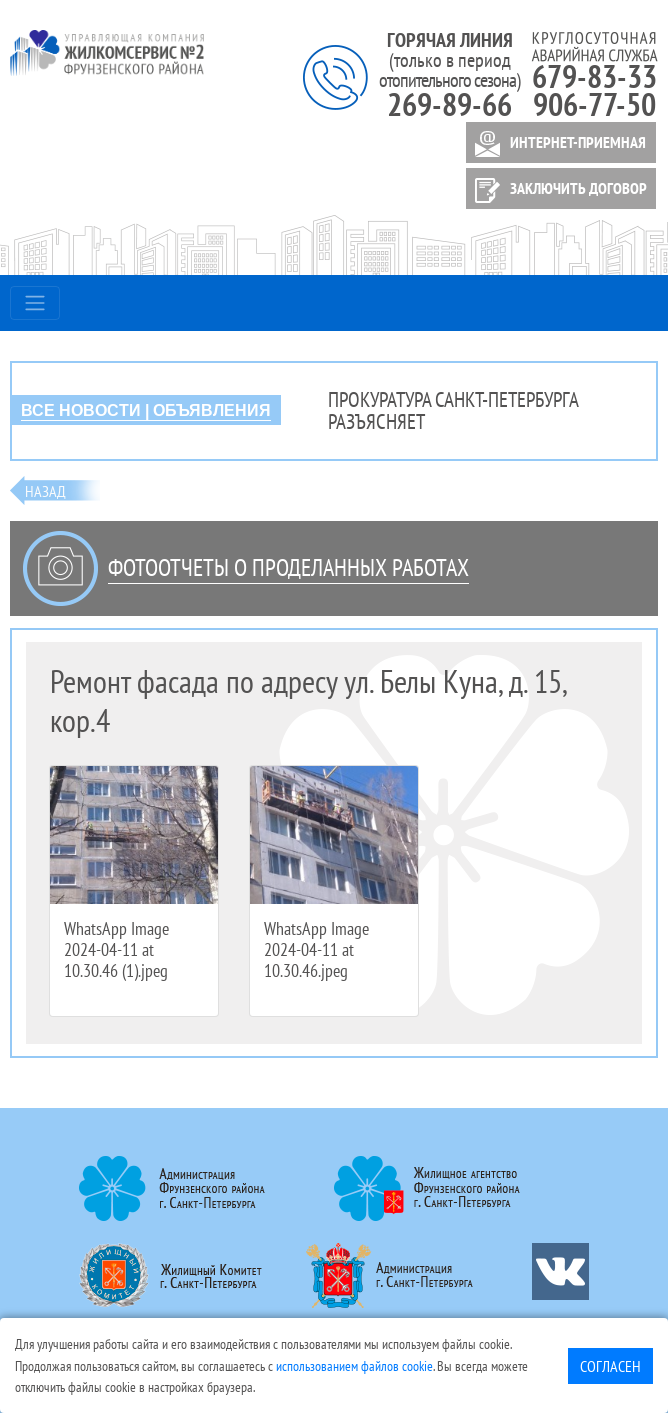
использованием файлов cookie (354, 1365)
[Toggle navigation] (35, 303)
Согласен (610, 1366)
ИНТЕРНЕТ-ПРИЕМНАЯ (557, 144)
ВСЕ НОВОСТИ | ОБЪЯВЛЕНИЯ (146, 410)
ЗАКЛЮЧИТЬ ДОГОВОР (557, 190)
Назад (45, 491)
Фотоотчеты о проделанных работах (288, 567)
